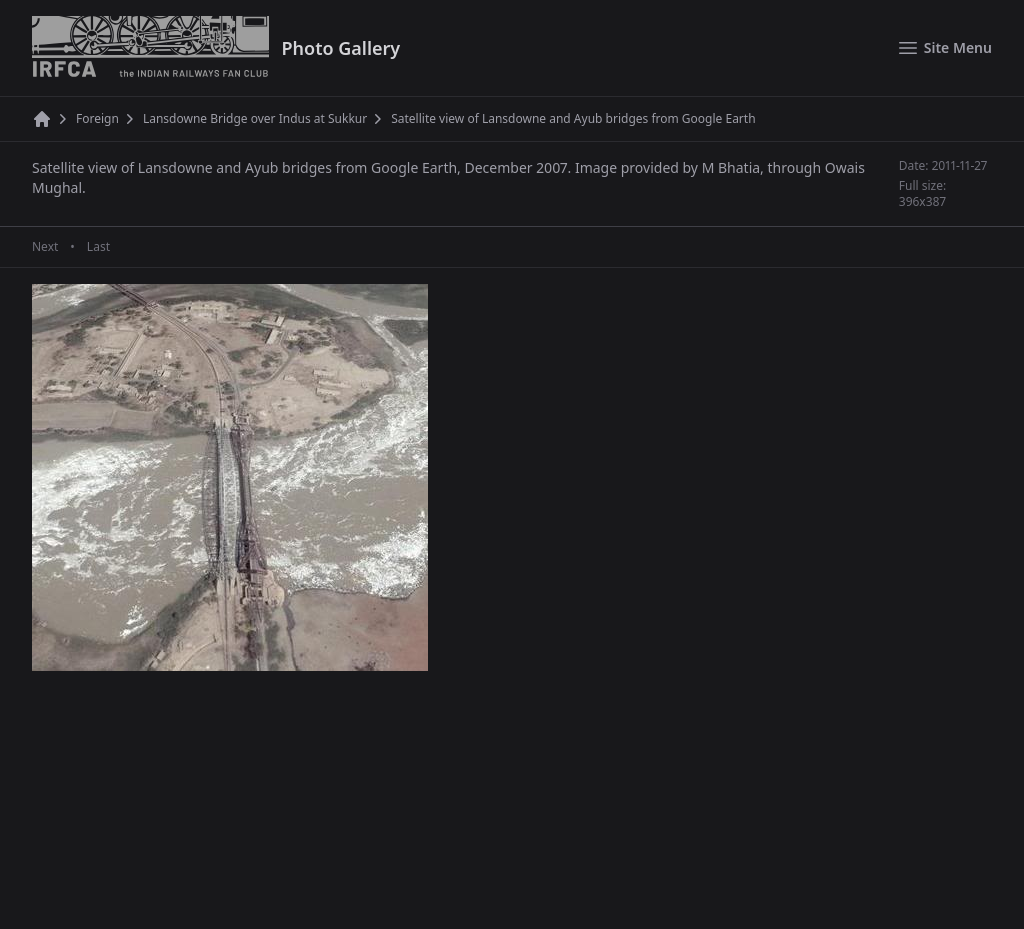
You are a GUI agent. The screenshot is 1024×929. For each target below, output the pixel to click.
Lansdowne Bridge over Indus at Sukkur (255, 119)
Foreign (97, 119)
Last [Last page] (98, 247)
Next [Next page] (45, 247)
